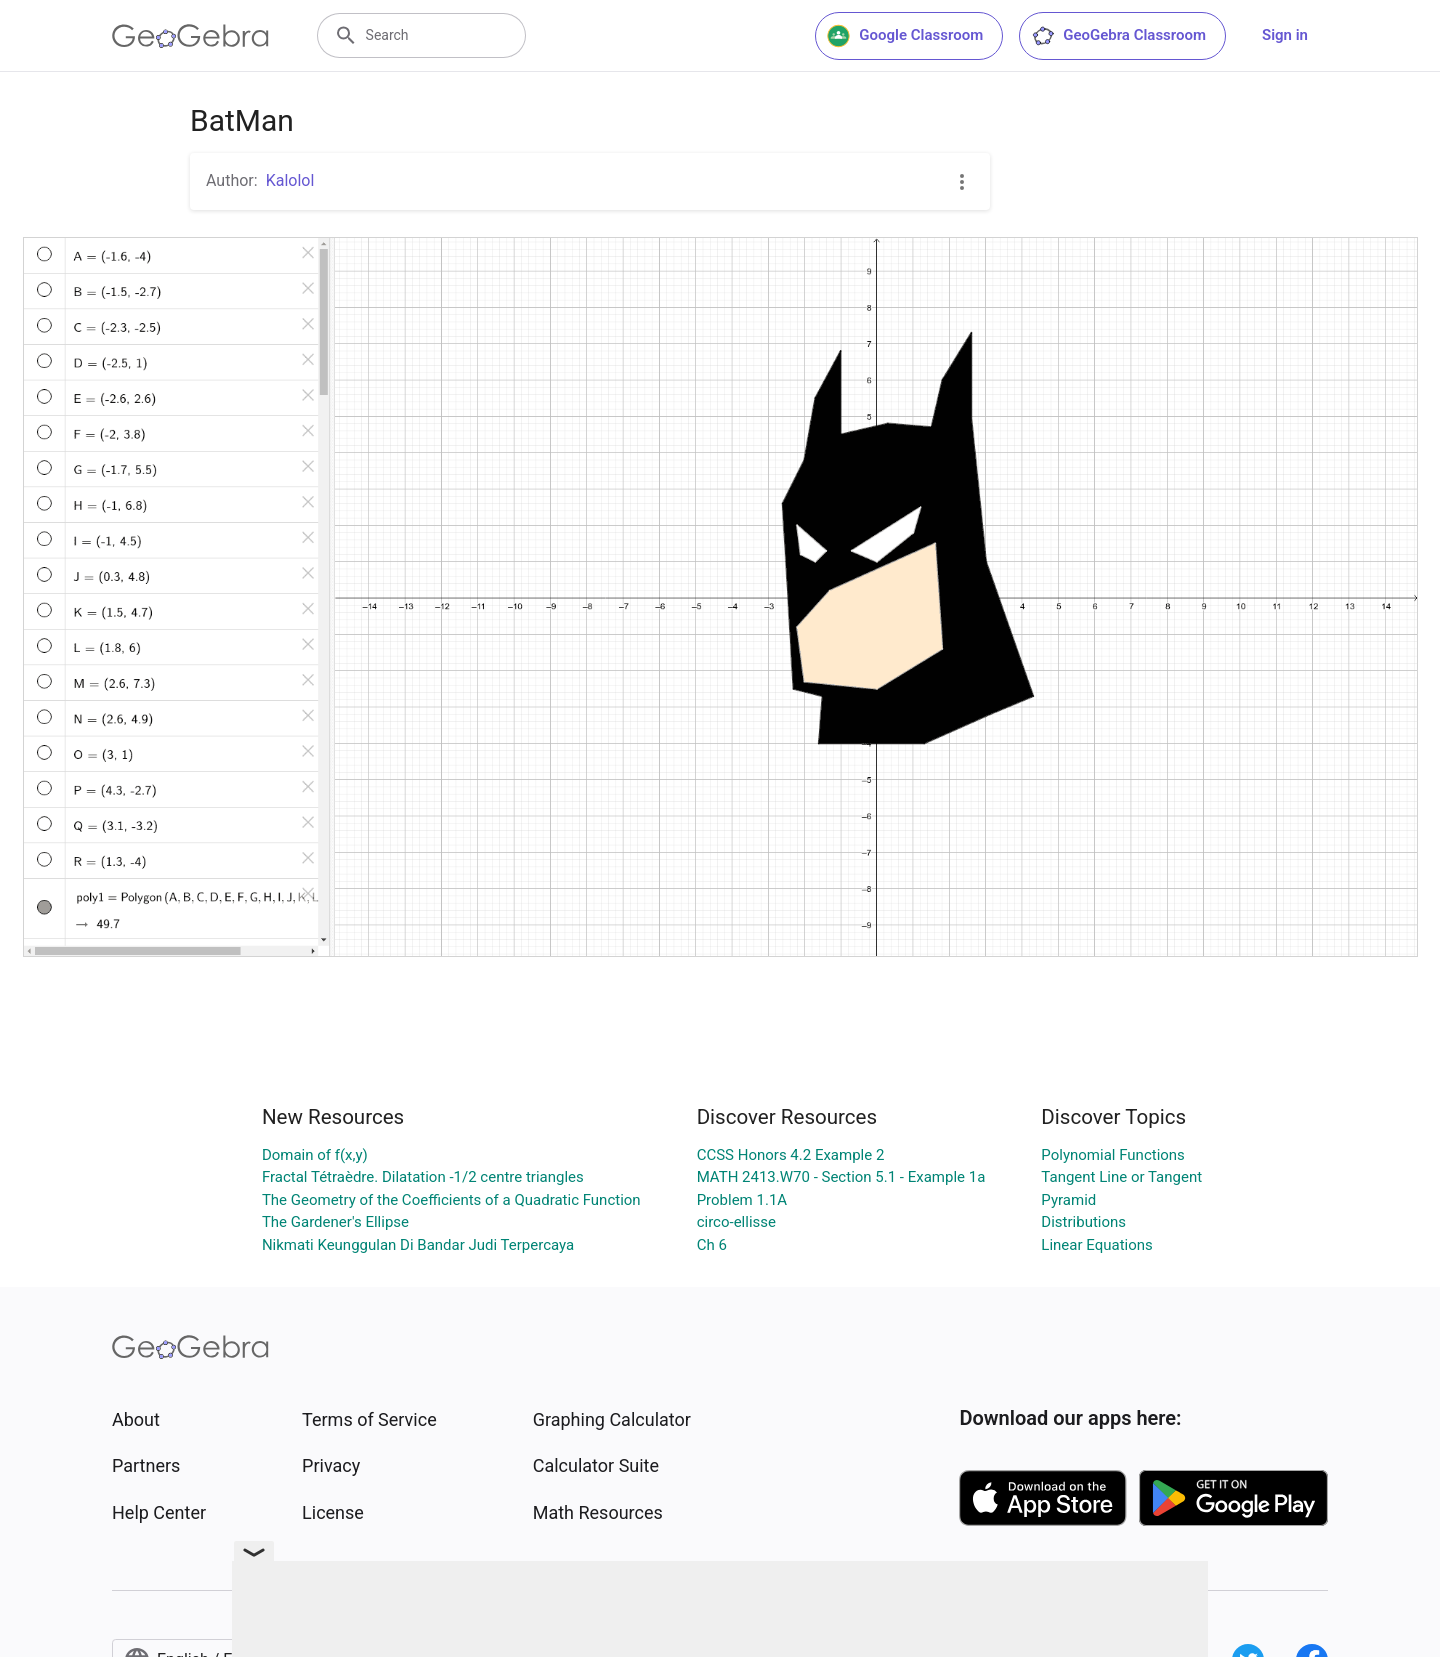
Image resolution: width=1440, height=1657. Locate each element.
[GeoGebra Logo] (190, 36)
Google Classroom (905, 36)
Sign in (1285, 35)
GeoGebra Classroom (1118, 36)
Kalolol (290, 180)
